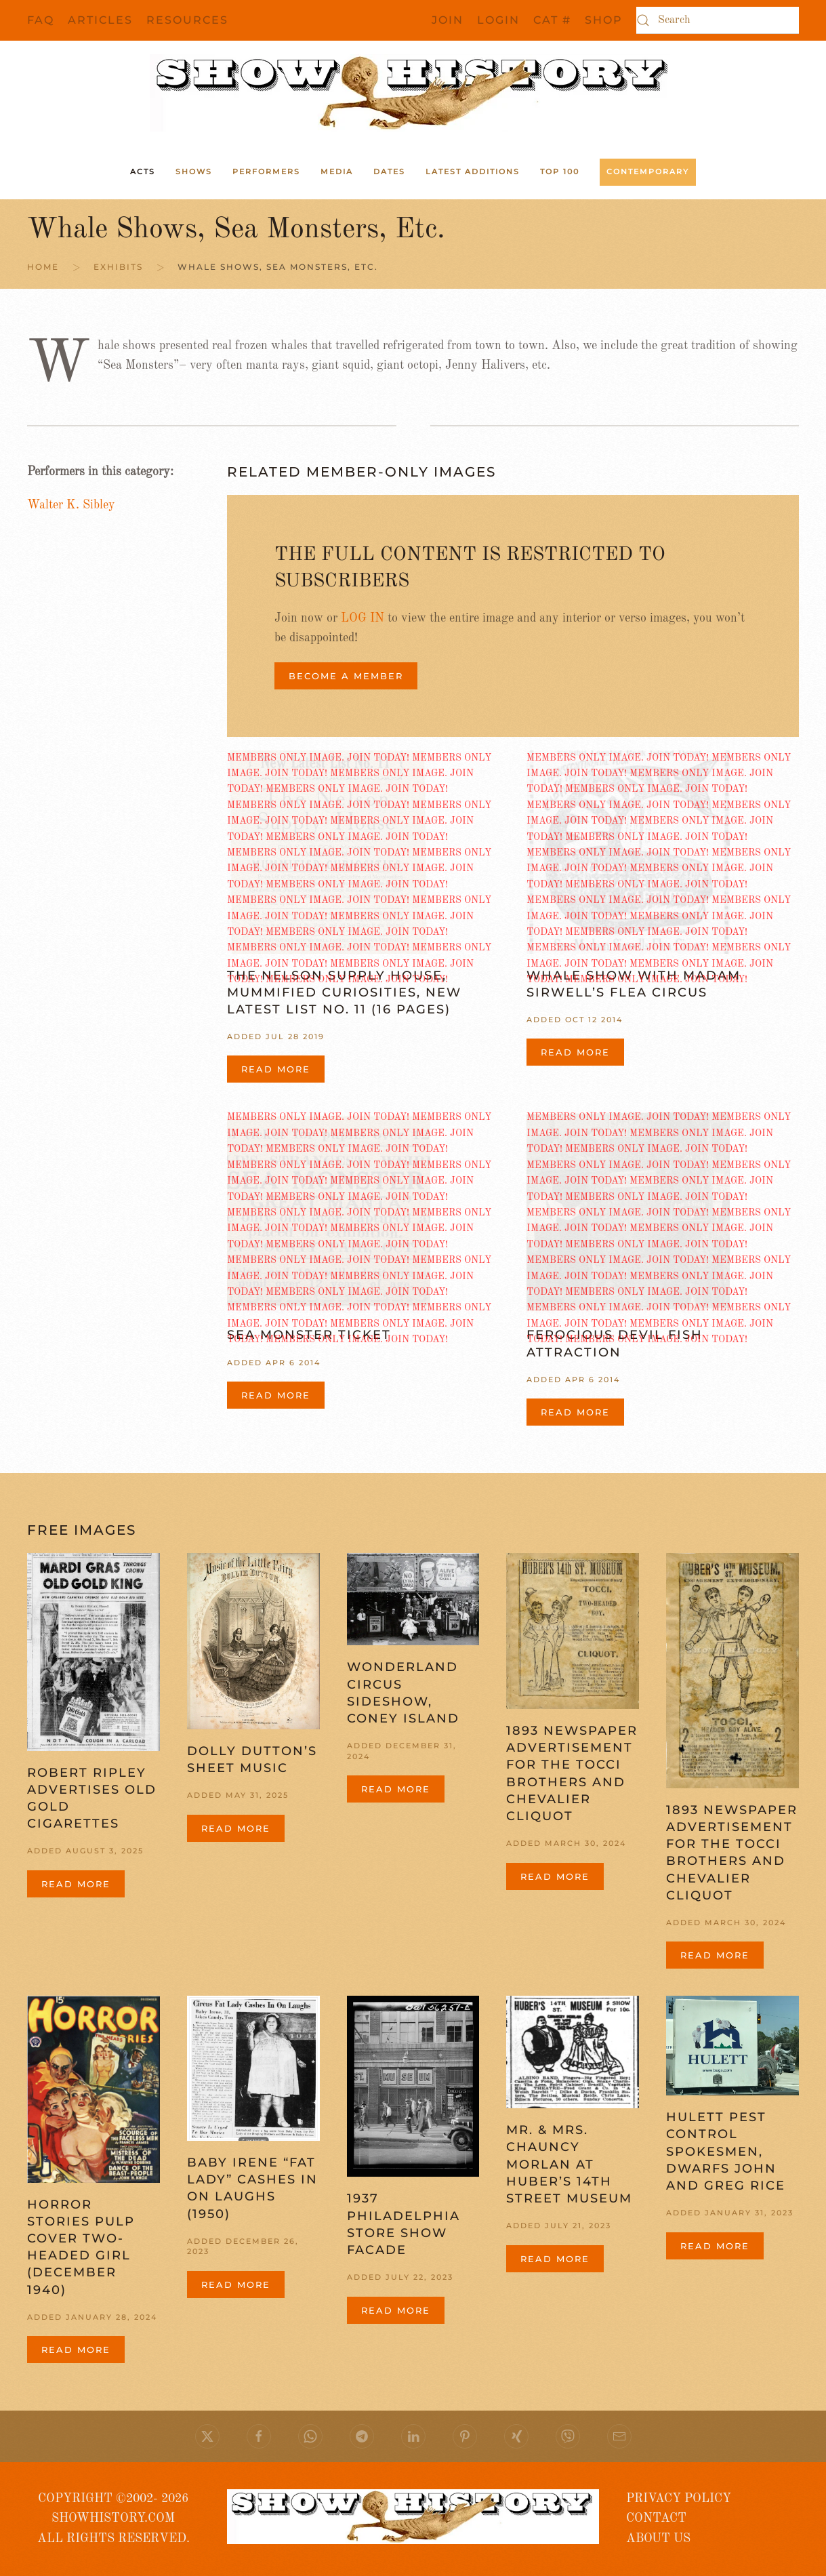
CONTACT (656, 2518)
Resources (187, 20)
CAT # (552, 20)
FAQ (40, 20)
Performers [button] (266, 171)
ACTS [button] (142, 171)
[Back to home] (413, 93)
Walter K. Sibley (71, 505)
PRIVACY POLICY (678, 2499)
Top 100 (559, 171)
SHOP (604, 20)
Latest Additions (473, 171)
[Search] (717, 20)
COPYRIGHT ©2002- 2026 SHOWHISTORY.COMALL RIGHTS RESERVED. (113, 2519)
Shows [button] (193, 171)
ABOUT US (658, 2539)
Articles (100, 20)
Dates (389, 171)
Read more (275, 1069)
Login (498, 20)
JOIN (447, 20)
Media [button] (337, 171)
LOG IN (362, 618)
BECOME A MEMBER (346, 675)
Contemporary (647, 171)
